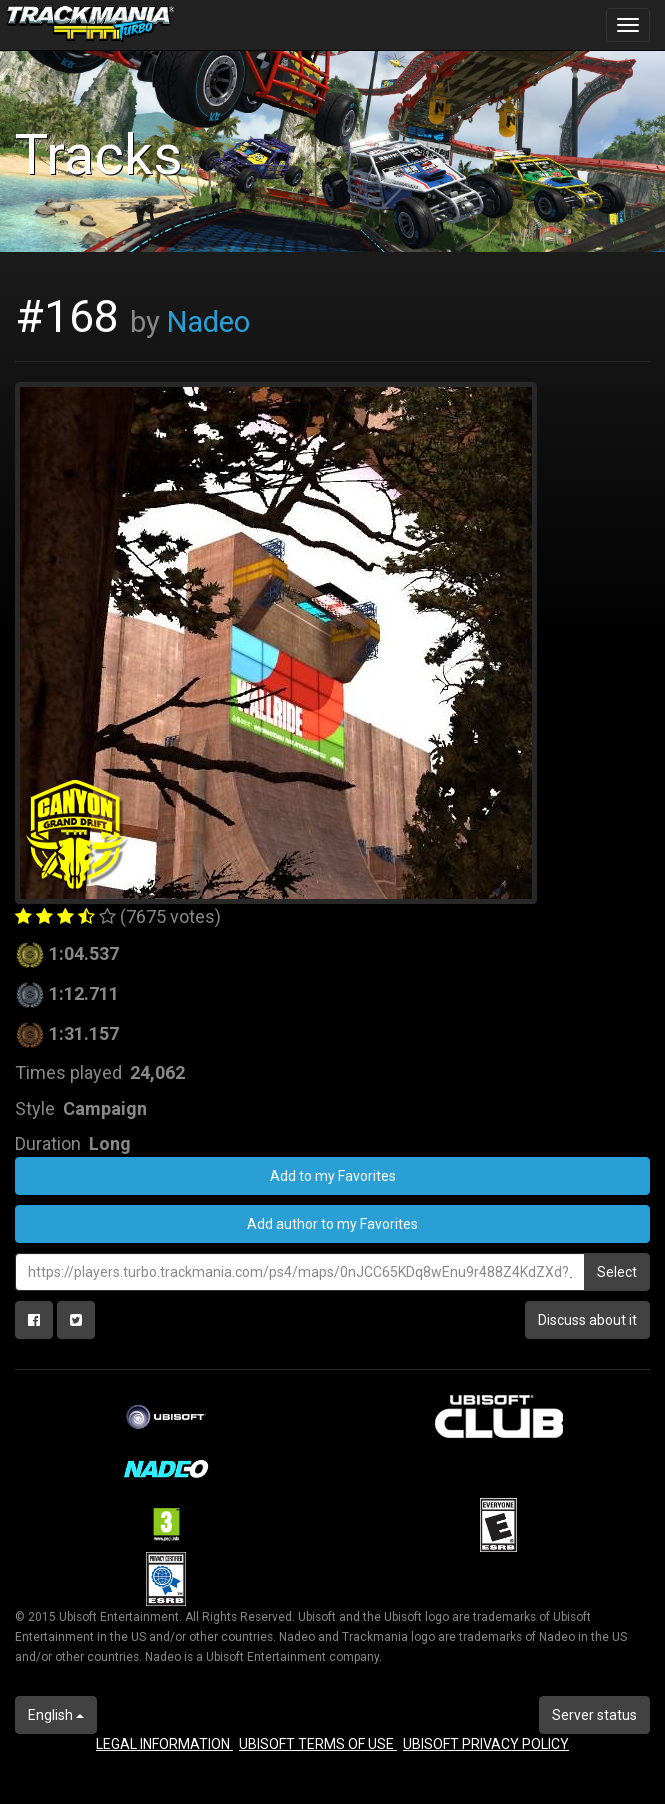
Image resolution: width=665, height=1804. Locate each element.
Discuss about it (587, 1320)
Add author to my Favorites (332, 1224)
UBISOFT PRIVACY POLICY (486, 1744)
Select (617, 1272)
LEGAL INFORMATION (164, 1744)
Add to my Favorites (333, 1176)
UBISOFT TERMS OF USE (318, 1744)
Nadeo (208, 322)
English (56, 1715)
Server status (594, 1715)
